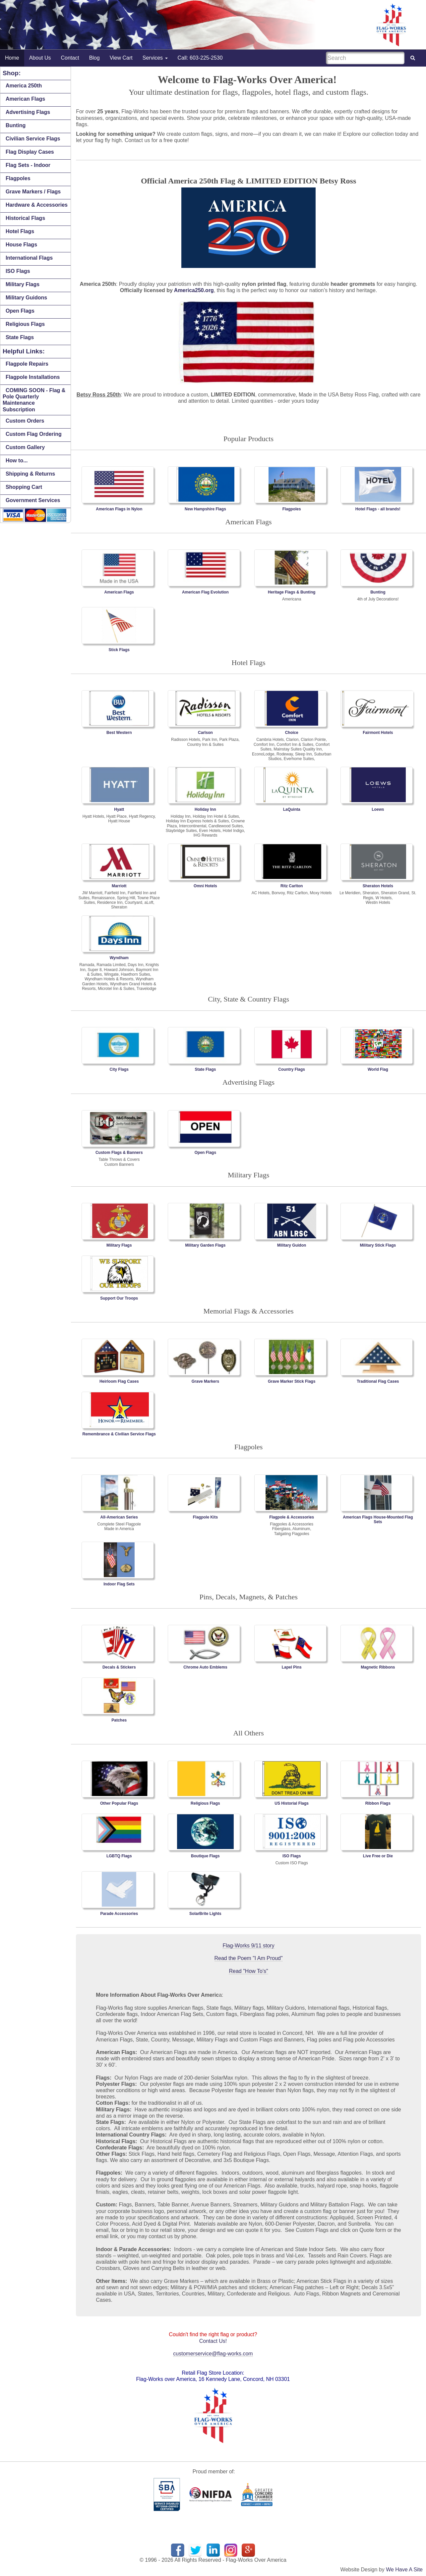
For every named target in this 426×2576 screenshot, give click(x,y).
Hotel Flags (20, 231)
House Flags (21, 244)
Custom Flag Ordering (34, 434)
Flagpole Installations (33, 377)
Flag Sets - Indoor (28, 165)
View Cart (121, 58)
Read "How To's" (248, 1971)
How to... (17, 460)
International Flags (29, 258)
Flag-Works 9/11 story (248, 1945)
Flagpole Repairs (27, 364)
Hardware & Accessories (37, 205)
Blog (94, 58)
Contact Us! (213, 2341)
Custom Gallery (25, 447)
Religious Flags (25, 324)
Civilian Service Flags (33, 138)
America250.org (194, 290)
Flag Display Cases (30, 152)
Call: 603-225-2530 (200, 58)
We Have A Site (404, 2569)
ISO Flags (18, 271)
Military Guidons (26, 297)
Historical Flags (25, 218)
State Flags (20, 337)
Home (12, 58)
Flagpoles (18, 178)
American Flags (25, 99)
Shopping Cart (24, 487)
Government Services (33, 500)
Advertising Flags (28, 112)
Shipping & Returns (30, 474)
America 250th (24, 85)
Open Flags (20, 311)
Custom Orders (25, 421)
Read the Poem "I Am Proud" (248, 1958)
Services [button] (155, 58)
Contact (70, 58)
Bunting (16, 125)
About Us (40, 58)
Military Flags (22, 284)
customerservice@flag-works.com (213, 2353)
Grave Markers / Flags (33, 191)
